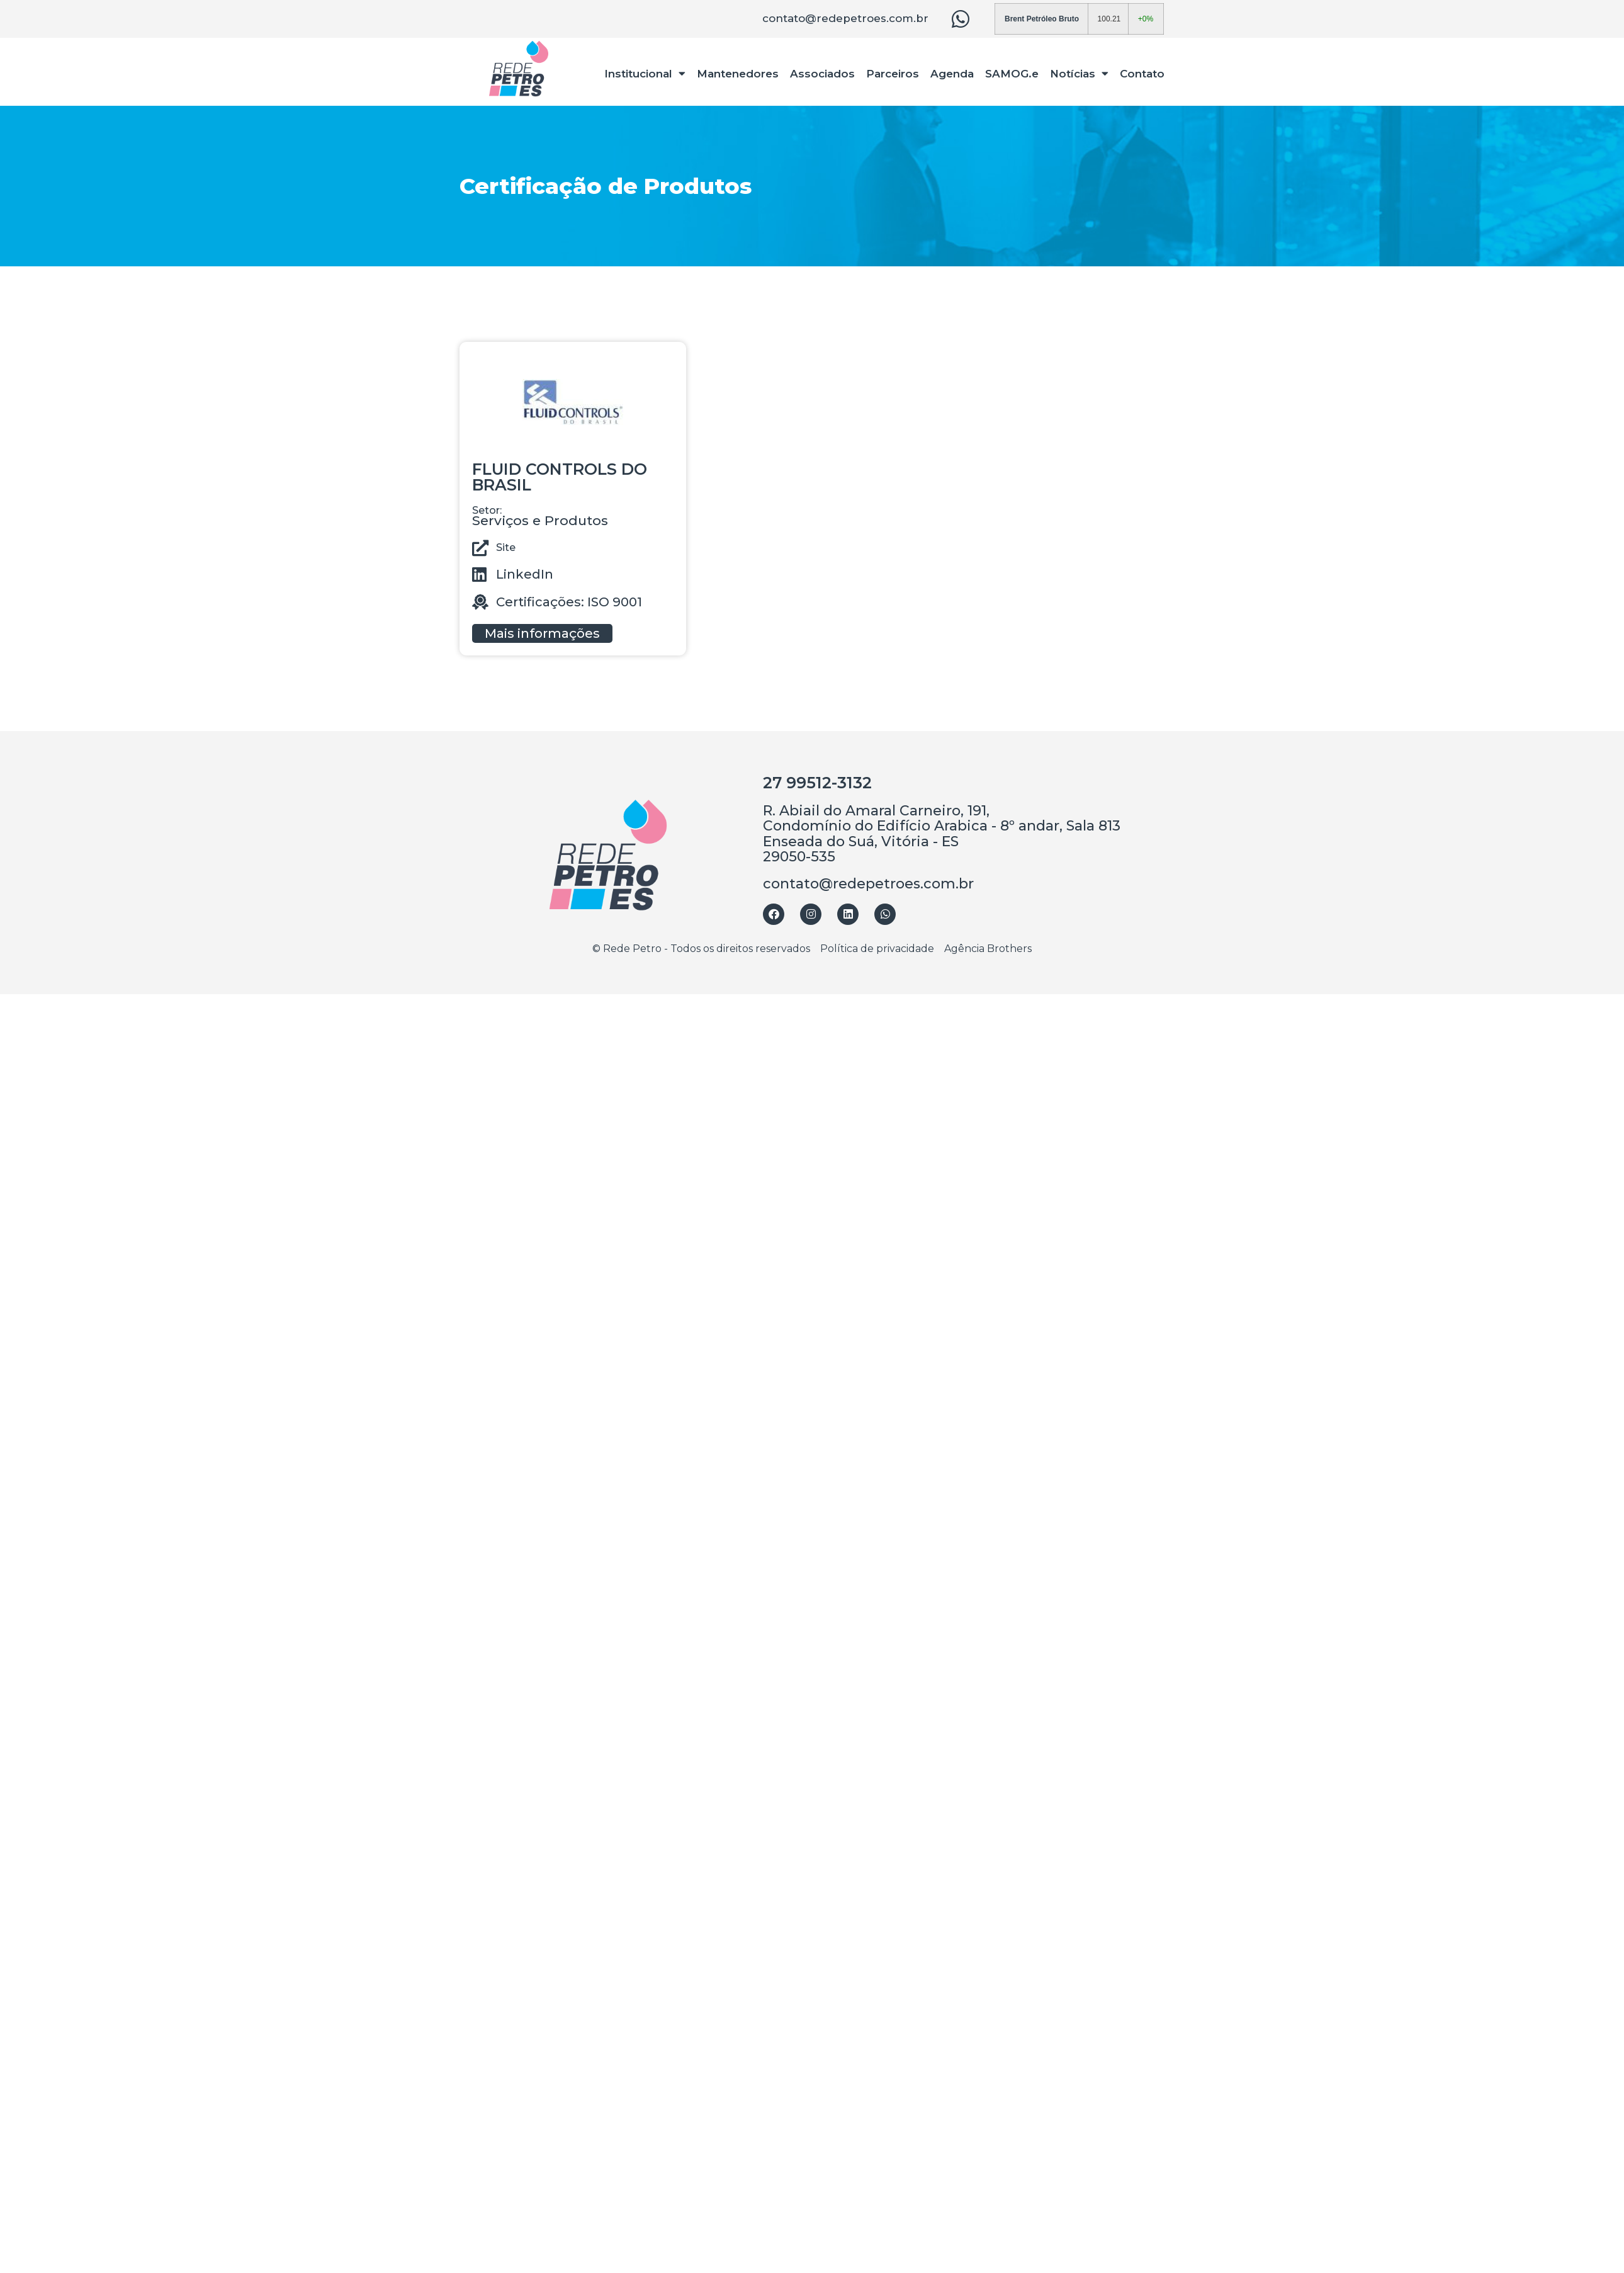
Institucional (645, 73)
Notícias (1079, 73)
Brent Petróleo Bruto (1042, 18)
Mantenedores (738, 73)
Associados (822, 73)
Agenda (952, 73)
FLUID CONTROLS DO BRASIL (559, 477)
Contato (1142, 73)
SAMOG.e (1012, 73)
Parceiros (892, 73)
